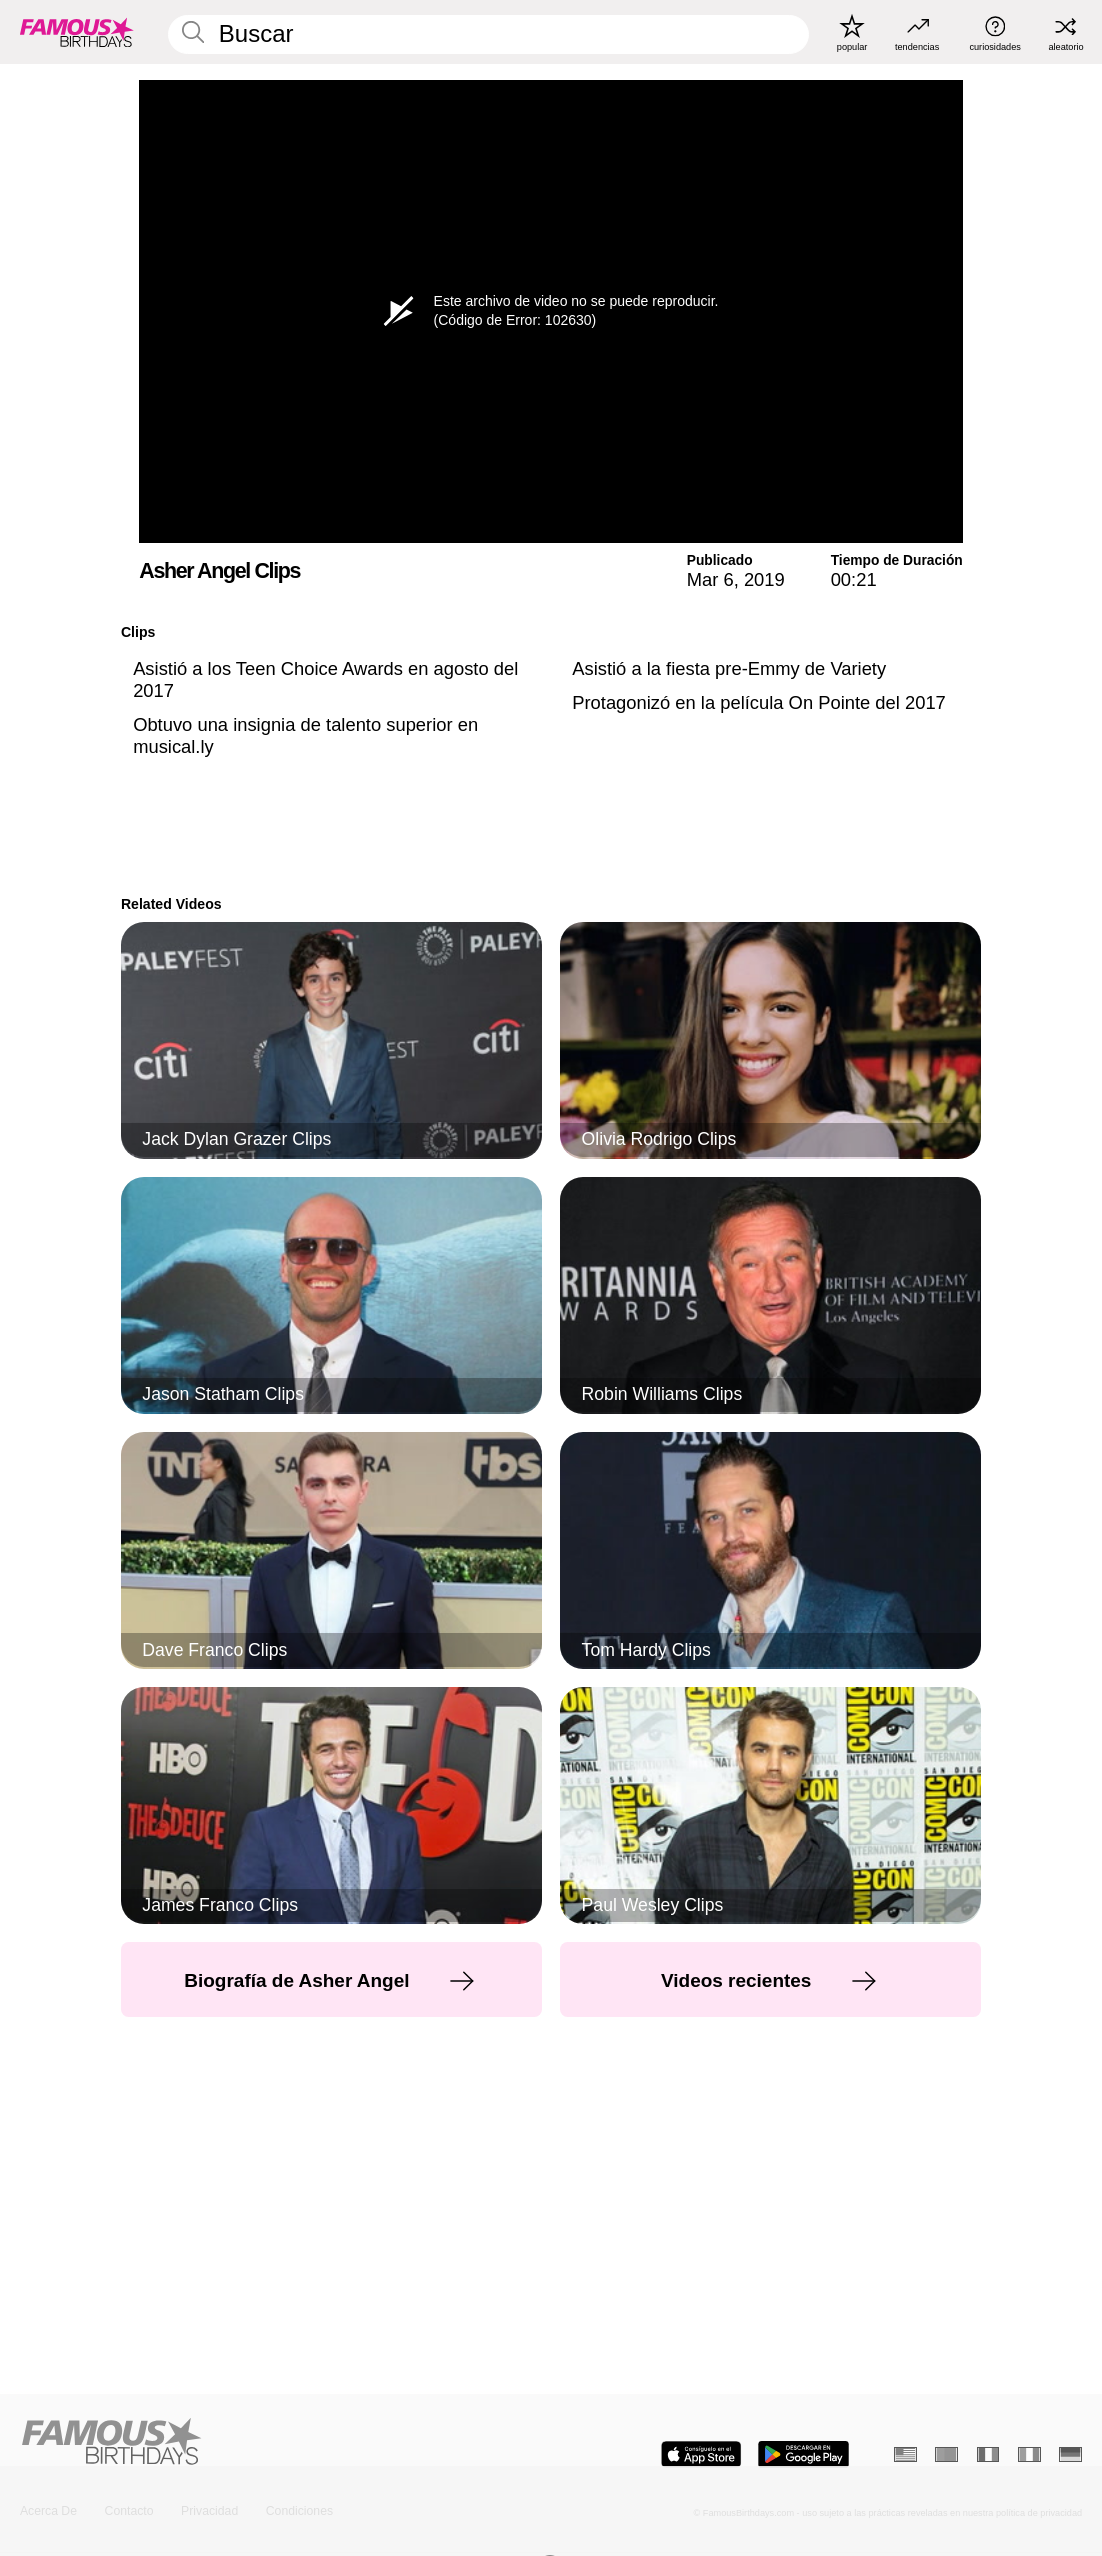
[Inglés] (905, 2454)
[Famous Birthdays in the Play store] (803, 2454)
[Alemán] (1070, 2454)
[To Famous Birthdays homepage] (77, 32)
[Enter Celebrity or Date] (488, 34)
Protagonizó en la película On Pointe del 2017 (759, 702)
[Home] (281, 2442)
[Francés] (988, 2454)
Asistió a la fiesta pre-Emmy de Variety (729, 668)
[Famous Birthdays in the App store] (701, 2454)
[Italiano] (1029, 2454)
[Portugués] (946, 2454)
